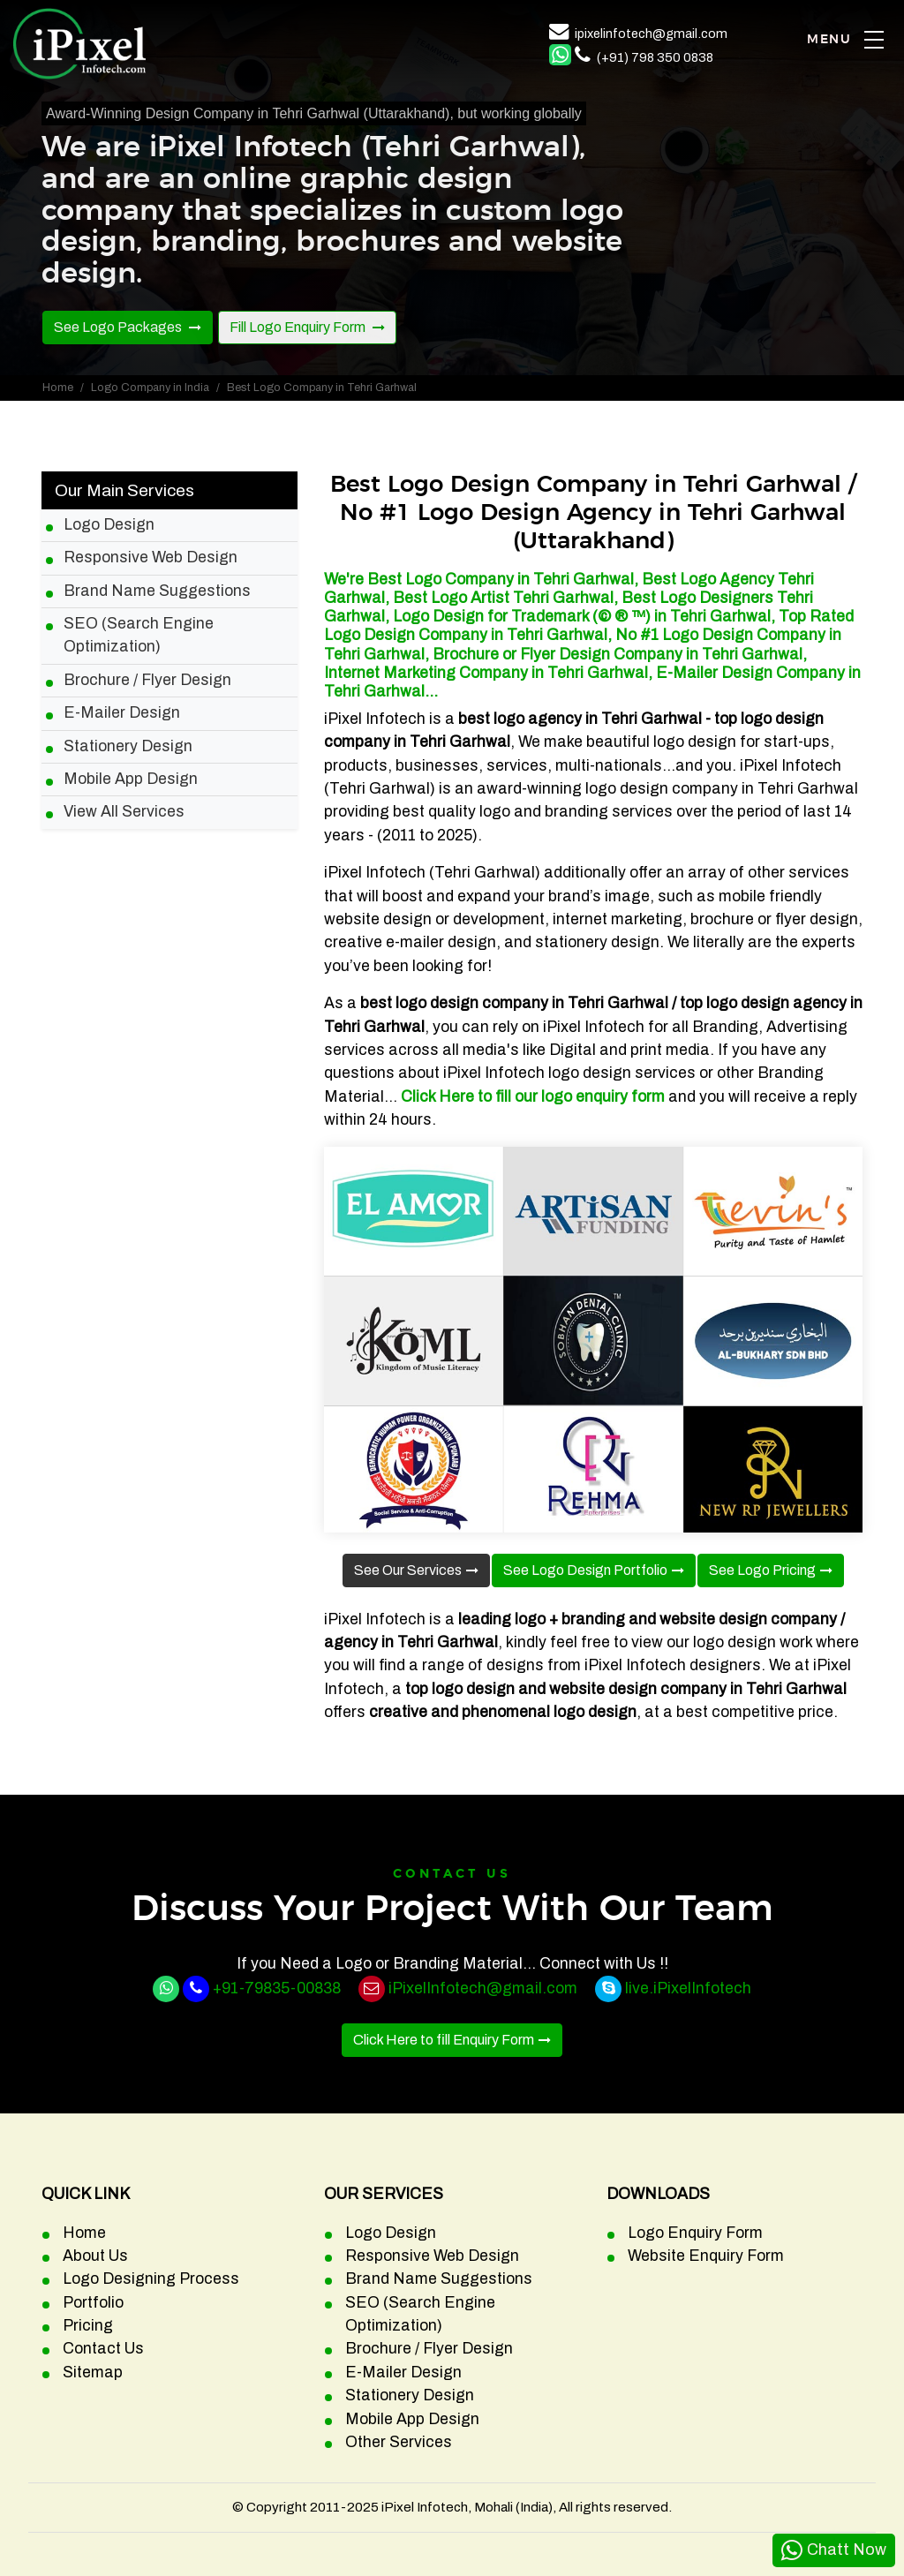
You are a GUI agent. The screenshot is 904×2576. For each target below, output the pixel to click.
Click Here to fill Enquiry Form (443, 2039)
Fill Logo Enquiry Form (299, 327)
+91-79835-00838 (277, 1988)
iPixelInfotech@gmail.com (482, 1988)
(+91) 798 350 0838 (655, 57)
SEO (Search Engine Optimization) (139, 635)
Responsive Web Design (150, 557)
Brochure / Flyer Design (147, 680)
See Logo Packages (119, 327)
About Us (95, 2256)
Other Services (398, 2442)
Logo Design (109, 524)
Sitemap (93, 2372)
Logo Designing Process (151, 2279)
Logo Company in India (150, 387)
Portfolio (93, 2302)
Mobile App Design (131, 779)
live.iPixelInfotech (688, 1988)
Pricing (88, 2325)
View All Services (124, 811)
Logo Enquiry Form (695, 2233)
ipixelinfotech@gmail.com (651, 33)
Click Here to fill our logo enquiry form (533, 1096)
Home (57, 387)
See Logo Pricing (762, 1570)
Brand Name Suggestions (157, 591)
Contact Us (103, 2348)
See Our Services (408, 1570)
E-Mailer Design (122, 712)
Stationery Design (128, 746)
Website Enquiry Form (706, 2256)
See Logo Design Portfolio (585, 1570)
